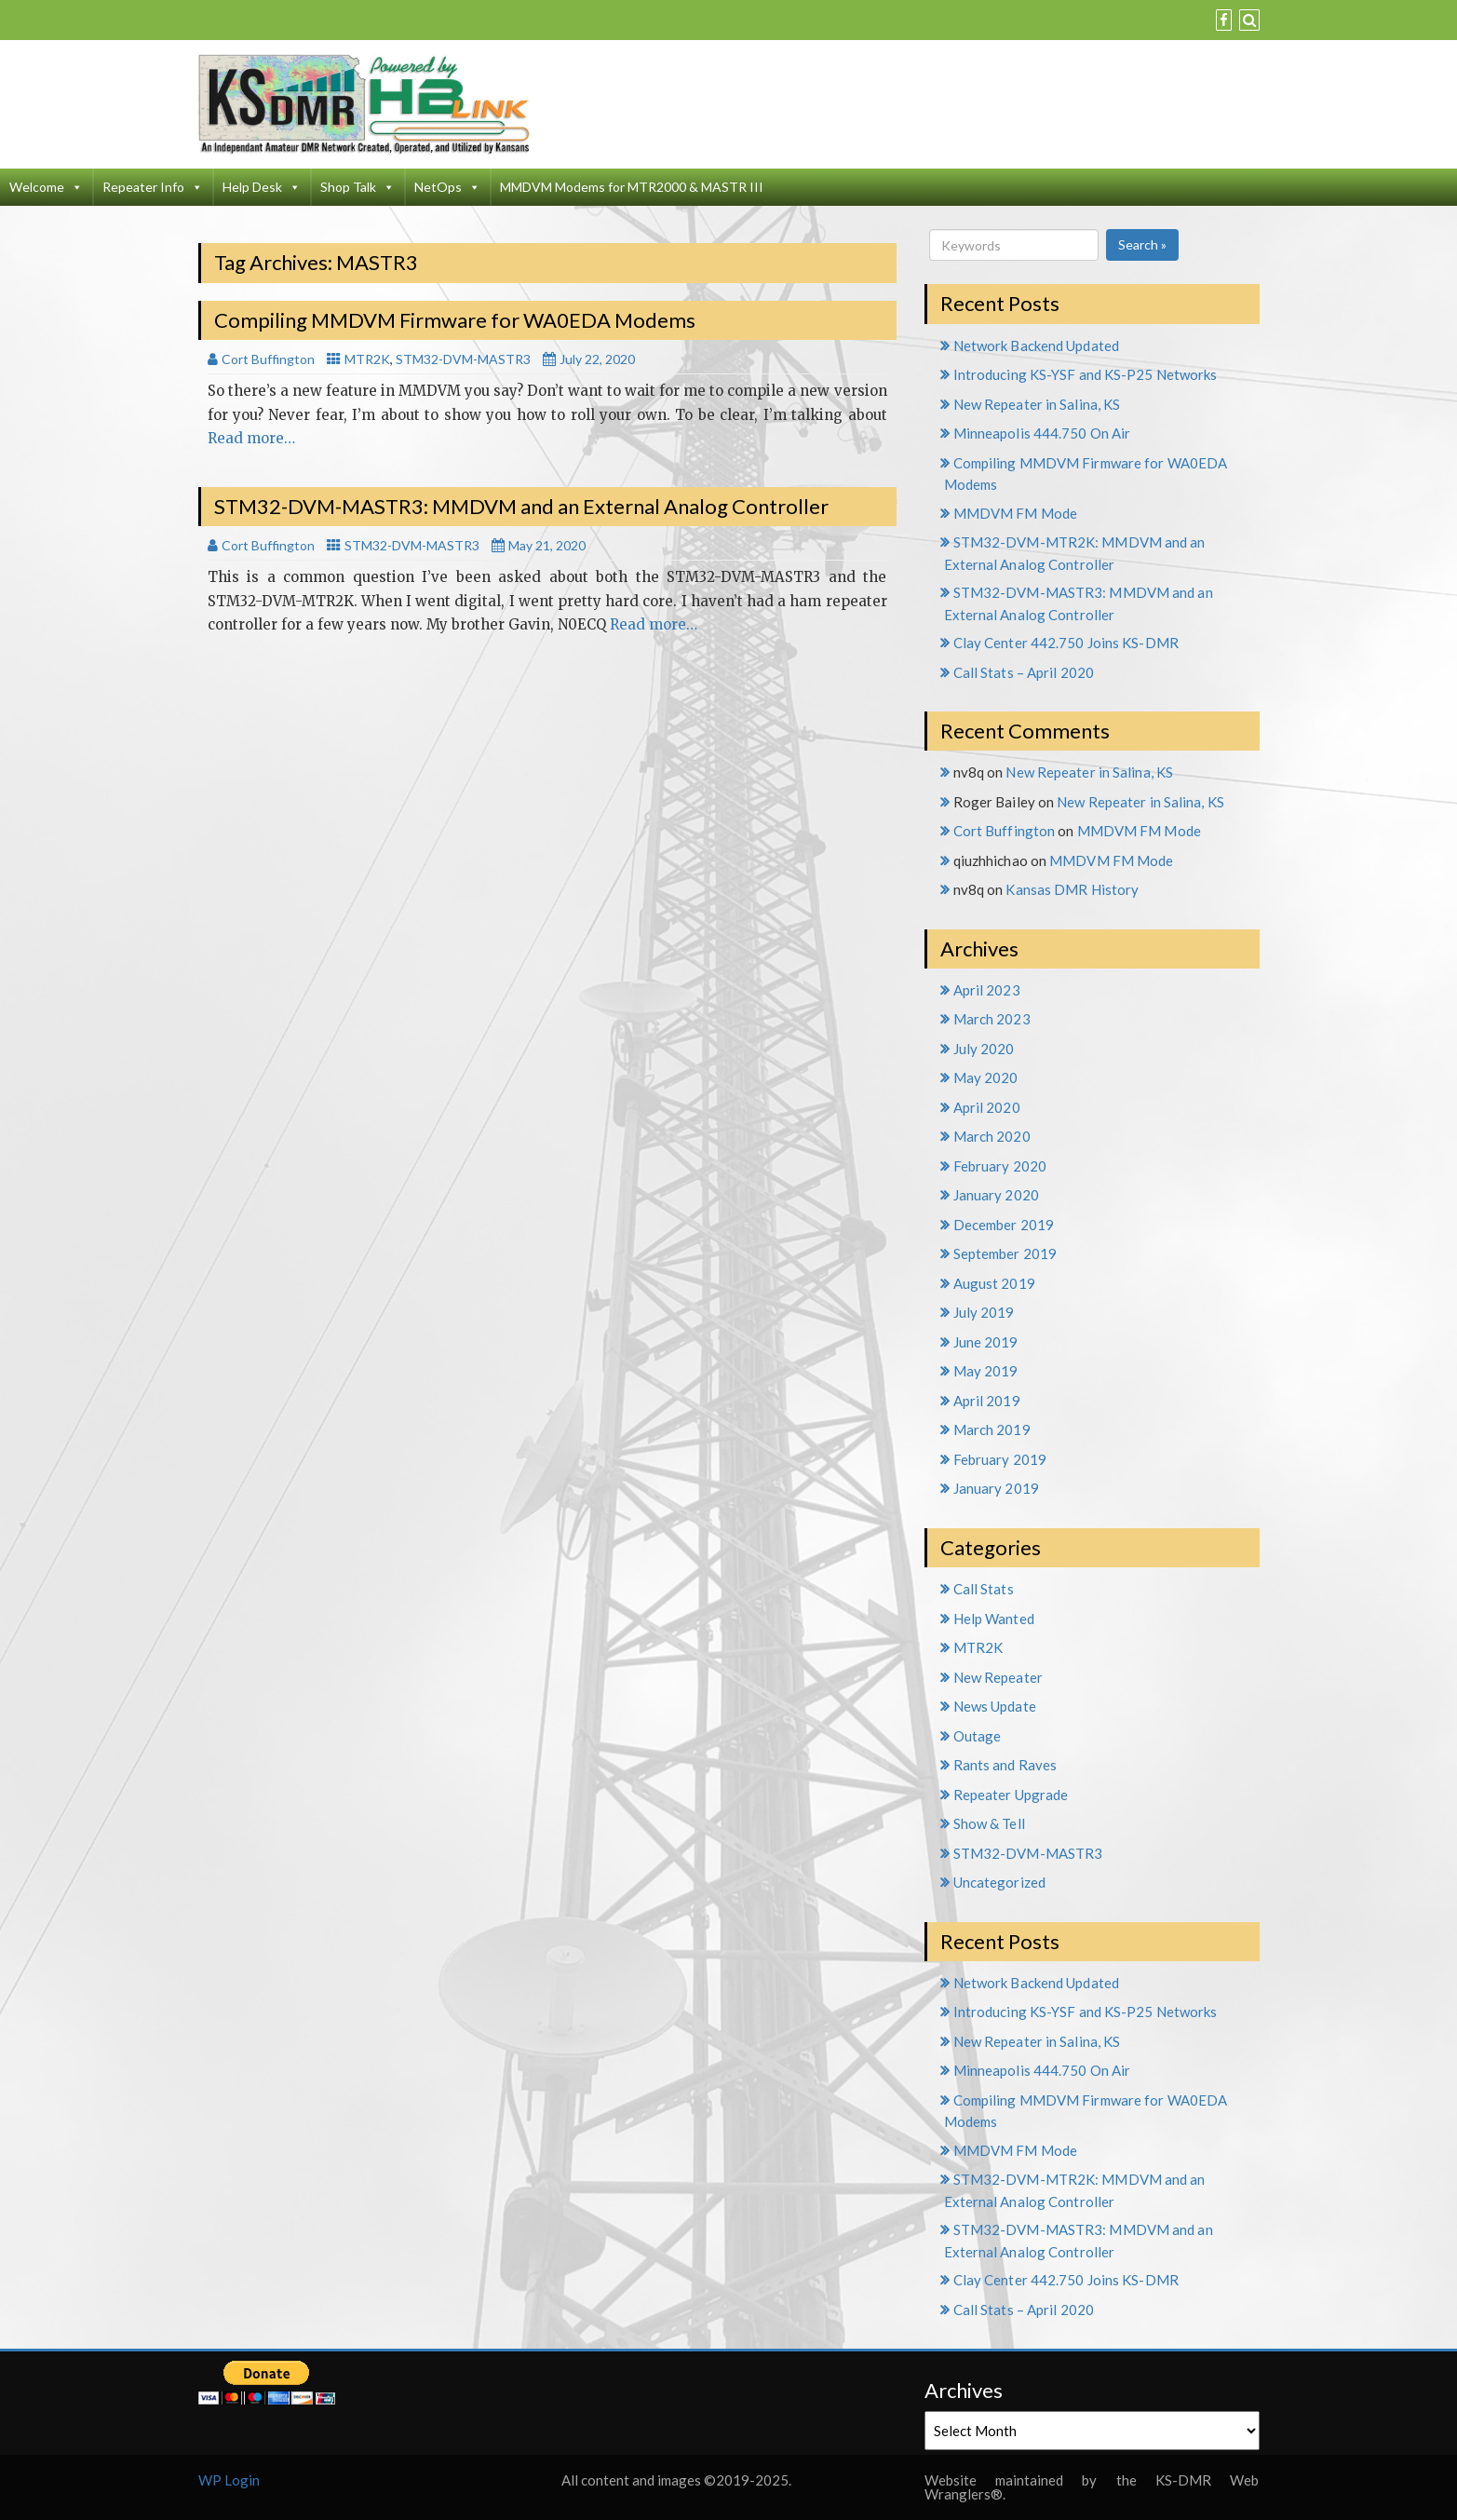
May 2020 (986, 1077)
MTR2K (367, 359)
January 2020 (996, 1194)
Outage (977, 1735)
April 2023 (986, 990)
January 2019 (996, 1488)
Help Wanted (993, 1618)
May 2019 (986, 1370)
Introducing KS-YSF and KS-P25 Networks (1085, 374)
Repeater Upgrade (1011, 1794)
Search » (1142, 244)
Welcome (46, 187)
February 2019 (999, 1459)
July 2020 (984, 1048)
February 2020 (999, 1166)
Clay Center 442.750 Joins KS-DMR (1066, 642)
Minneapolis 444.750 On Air (1042, 433)
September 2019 (1005, 1253)
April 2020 (986, 1107)
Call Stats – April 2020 (1023, 672)
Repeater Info (152, 187)
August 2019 (994, 1283)
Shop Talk (357, 187)
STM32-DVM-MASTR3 (463, 359)
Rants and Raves (1005, 1764)
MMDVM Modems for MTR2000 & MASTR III (631, 187)
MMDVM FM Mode (1015, 513)
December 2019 (1003, 1224)
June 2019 (986, 1342)
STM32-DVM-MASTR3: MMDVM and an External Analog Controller (521, 506)
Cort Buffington (1004, 830)
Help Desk (262, 187)
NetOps (447, 187)
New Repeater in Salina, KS (1037, 404)
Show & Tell (989, 1823)
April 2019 (986, 1400)
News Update (994, 1706)
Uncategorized (999, 1882)
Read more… (251, 438)
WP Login (229, 2480)
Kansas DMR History (1072, 889)
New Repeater (998, 1677)
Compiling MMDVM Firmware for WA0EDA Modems (454, 319)
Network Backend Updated (1036, 345)
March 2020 (992, 1136)
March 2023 (992, 1018)
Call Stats (983, 1588)
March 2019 (992, 1429)
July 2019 (984, 1312)
